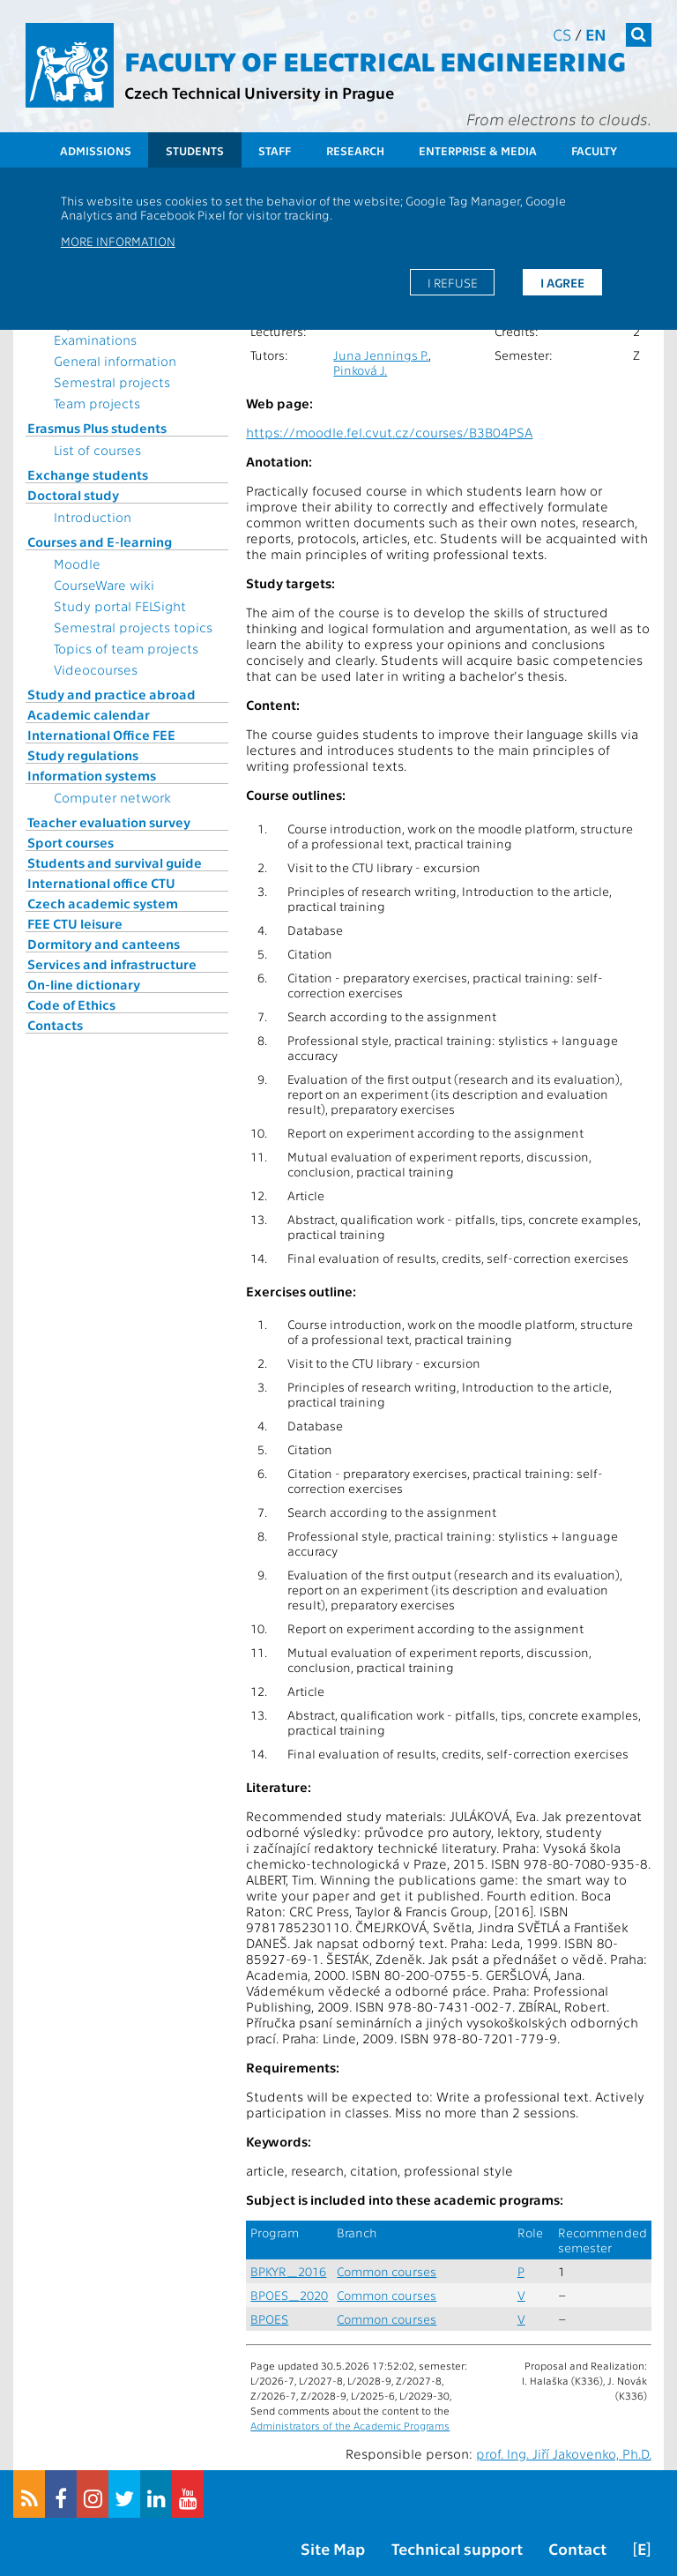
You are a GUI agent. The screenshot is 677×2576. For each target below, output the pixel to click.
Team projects (97, 403)
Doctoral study (73, 495)
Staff (274, 150)
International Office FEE (101, 735)
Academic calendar (88, 714)
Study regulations (82, 755)
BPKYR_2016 (288, 2271)
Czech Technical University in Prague (259, 92)
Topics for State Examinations (101, 331)
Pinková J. (360, 369)
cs (562, 34)
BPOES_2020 (289, 2295)
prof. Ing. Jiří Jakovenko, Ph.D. (563, 2453)
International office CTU (101, 883)
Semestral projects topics (133, 627)
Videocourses (96, 669)
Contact (577, 2548)
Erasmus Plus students (97, 428)
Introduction (92, 517)
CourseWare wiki (104, 585)
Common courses (386, 2271)
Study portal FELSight (120, 606)
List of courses (97, 450)
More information (118, 241)
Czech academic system (102, 903)
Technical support (457, 2548)
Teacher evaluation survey (108, 822)
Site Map (333, 2548)
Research (355, 150)
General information (115, 361)
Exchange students (87, 474)
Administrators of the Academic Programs (350, 2425)
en (595, 34)
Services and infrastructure (112, 964)
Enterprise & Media (478, 150)
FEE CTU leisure (75, 923)
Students (195, 150)
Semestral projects (112, 382)
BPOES (269, 2318)
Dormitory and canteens (103, 944)
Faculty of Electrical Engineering (375, 60)
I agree (562, 282)
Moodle (77, 563)
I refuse (453, 282)
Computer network (112, 797)
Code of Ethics (71, 1004)
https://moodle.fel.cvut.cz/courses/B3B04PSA (389, 432)
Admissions (95, 150)
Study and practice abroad (111, 694)
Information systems (91, 775)
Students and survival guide (114, 862)
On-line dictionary (83, 984)
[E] (642, 2548)
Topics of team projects (126, 648)
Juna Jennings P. (380, 354)
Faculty (594, 150)
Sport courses (70, 842)
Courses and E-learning (99, 541)
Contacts (55, 1025)
